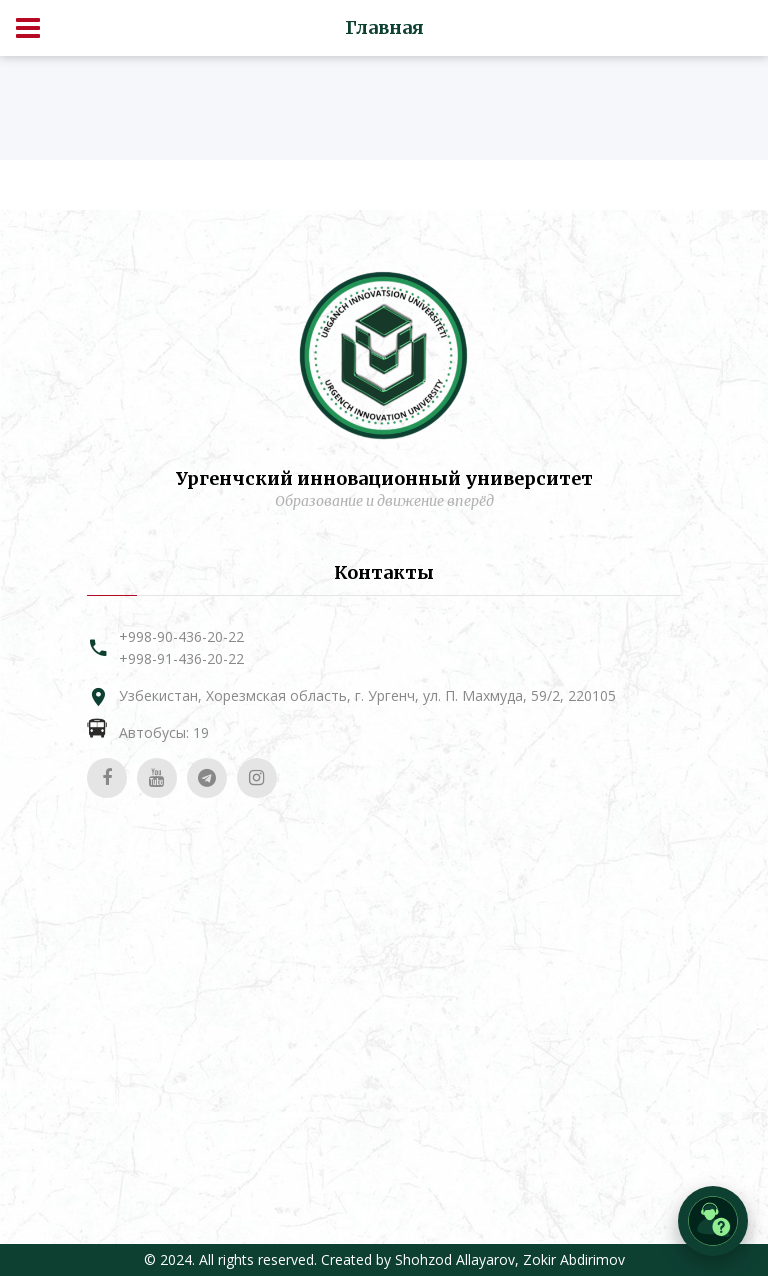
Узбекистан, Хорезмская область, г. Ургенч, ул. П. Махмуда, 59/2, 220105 (367, 695)
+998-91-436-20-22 (181, 658)
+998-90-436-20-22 (181, 636)
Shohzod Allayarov (455, 1259)
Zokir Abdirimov (574, 1259)
